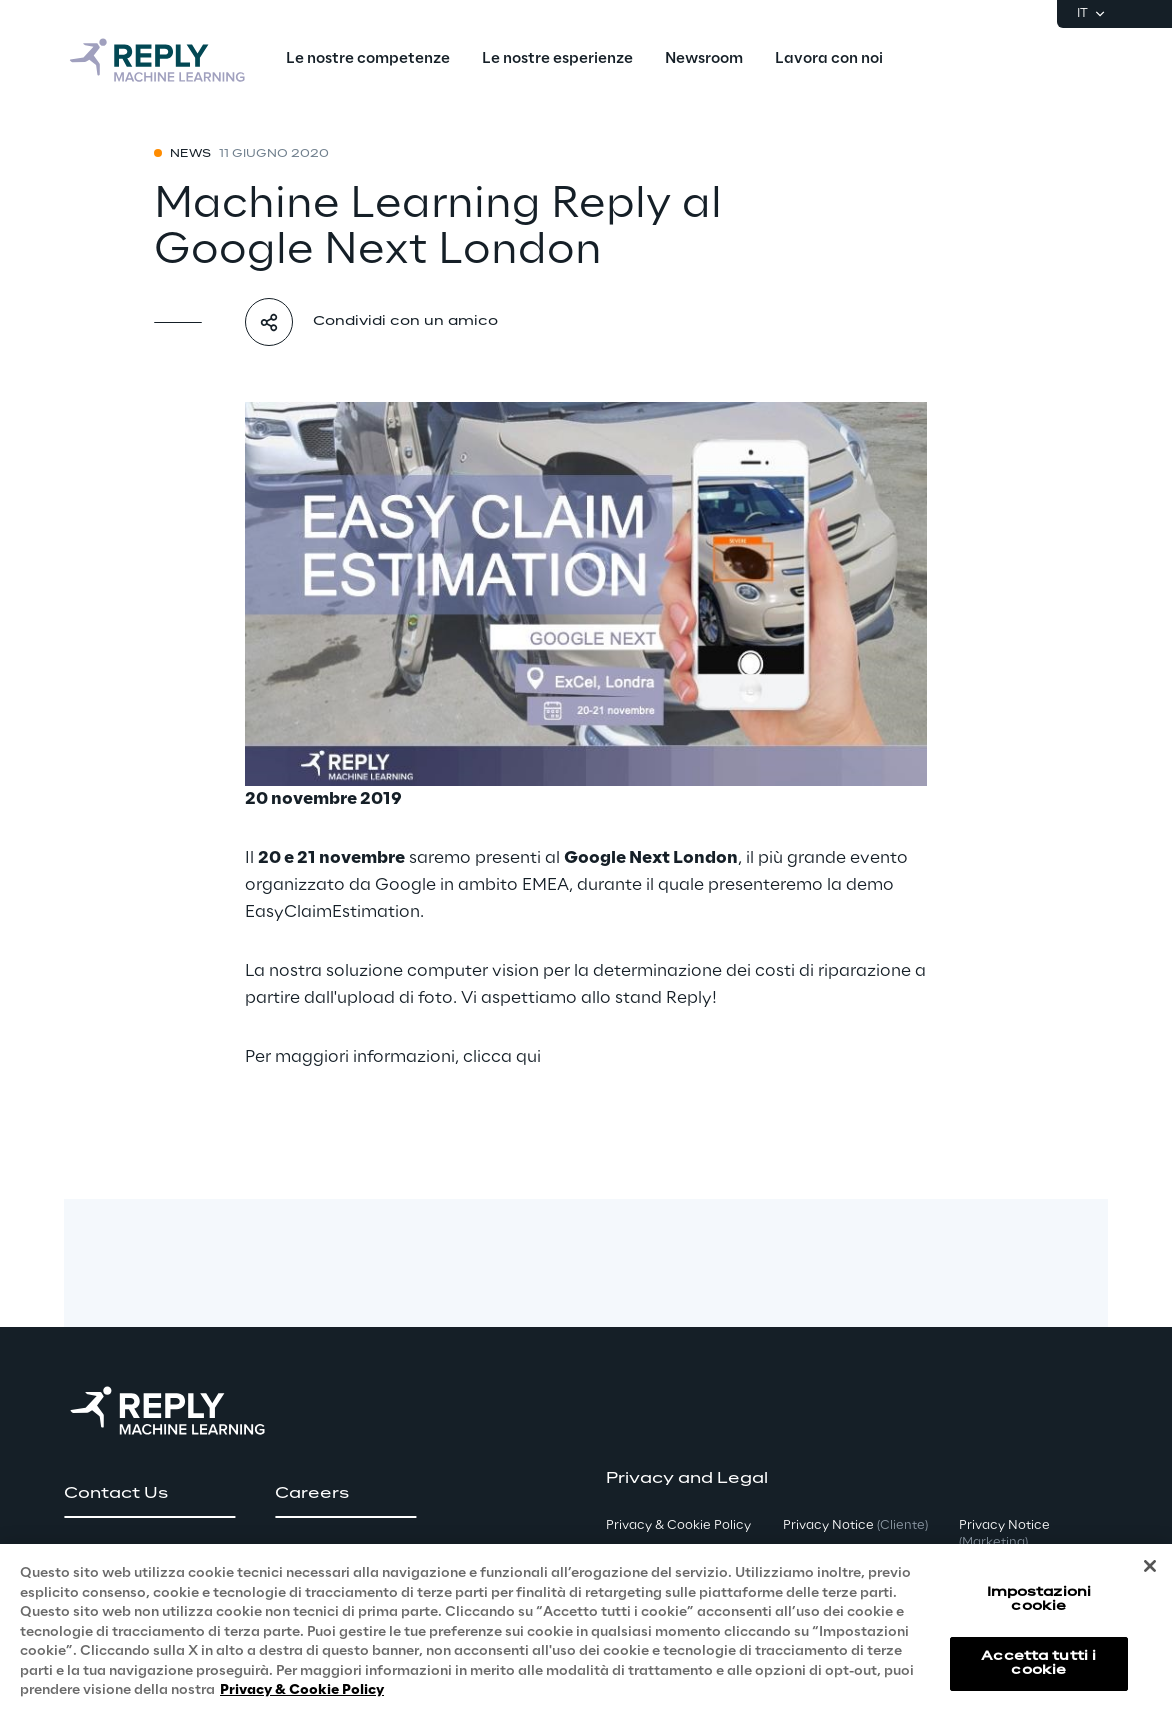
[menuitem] (368, 60)
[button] (149, 1494)
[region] (586, 1632)
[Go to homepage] (159, 60)
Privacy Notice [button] (855, 1525)
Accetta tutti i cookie (1038, 1663)
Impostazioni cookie (1039, 1599)
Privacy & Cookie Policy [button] (678, 1525)
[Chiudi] (1150, 1566)
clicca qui (502, 1057)
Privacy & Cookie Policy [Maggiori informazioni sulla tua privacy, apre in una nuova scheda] (302, 1690)
